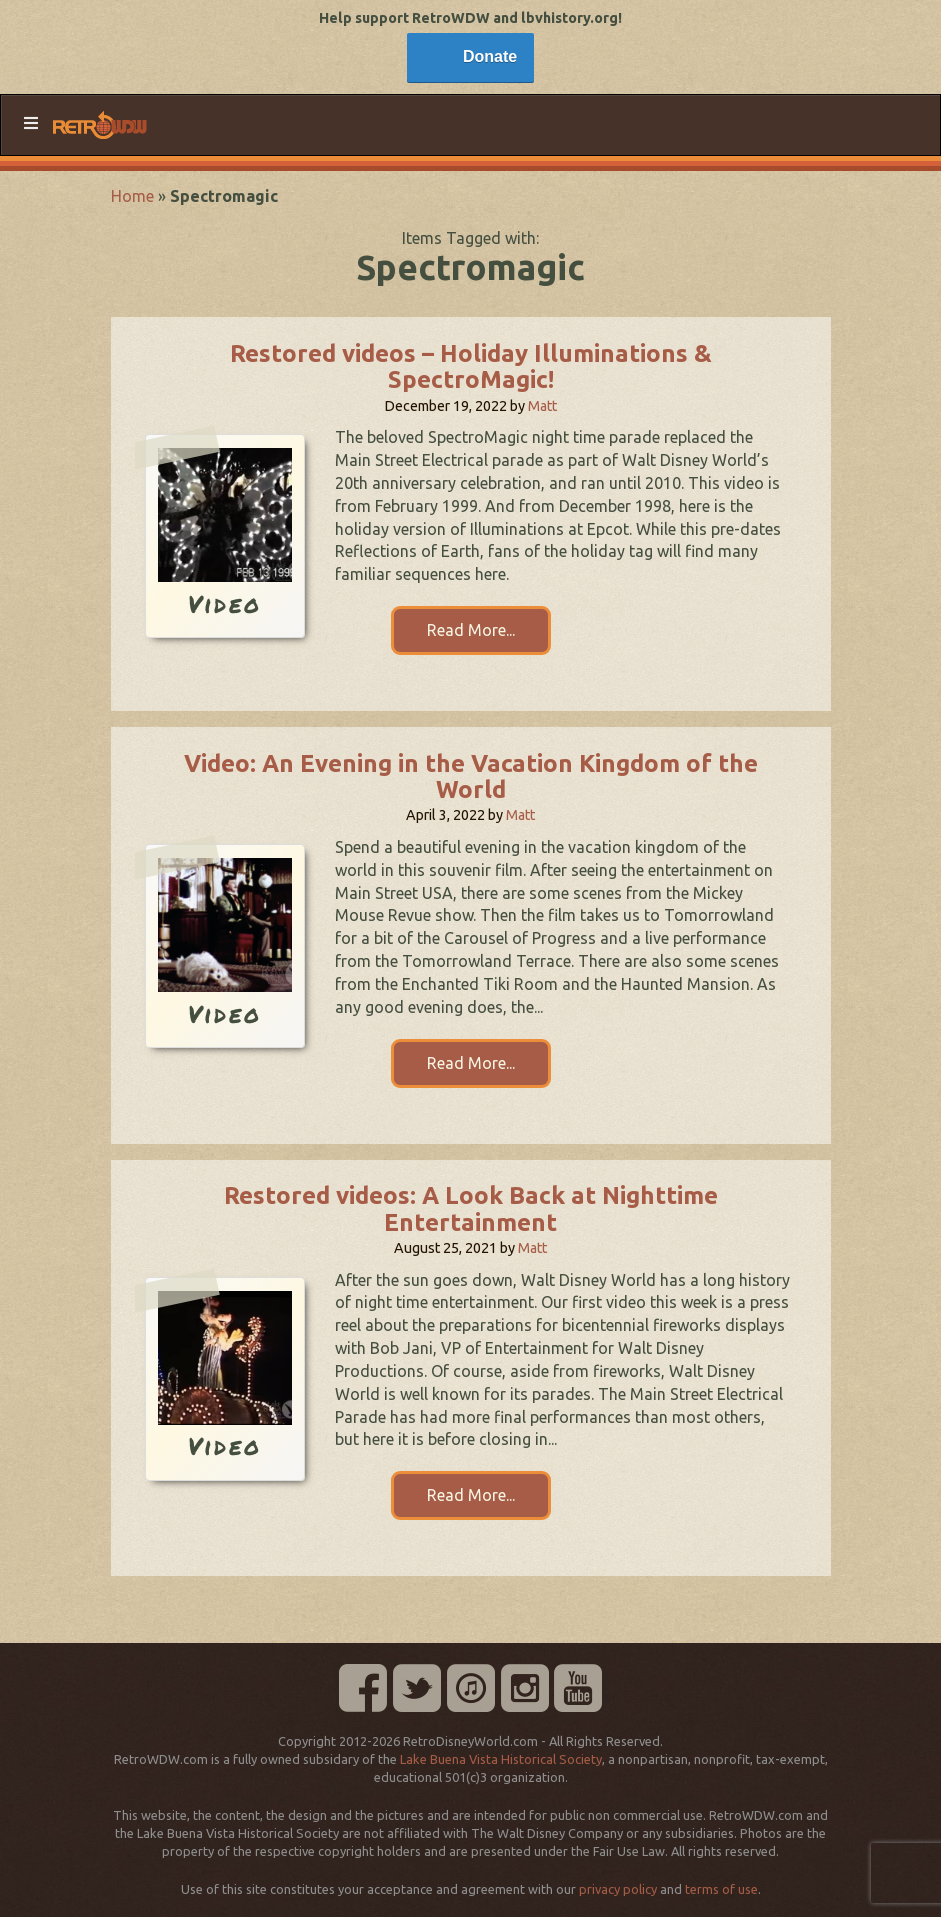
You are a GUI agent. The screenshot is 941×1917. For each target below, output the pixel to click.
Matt (542, 406)
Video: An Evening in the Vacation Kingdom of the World (471, 776)
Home (132, 196)
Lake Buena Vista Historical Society (501, 1759)
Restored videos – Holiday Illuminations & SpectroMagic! (471, 366)
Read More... (471, 630)
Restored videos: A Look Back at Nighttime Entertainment (471, 1208)
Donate (490, 56)
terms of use (721, 1889)
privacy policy (618, 1889)
